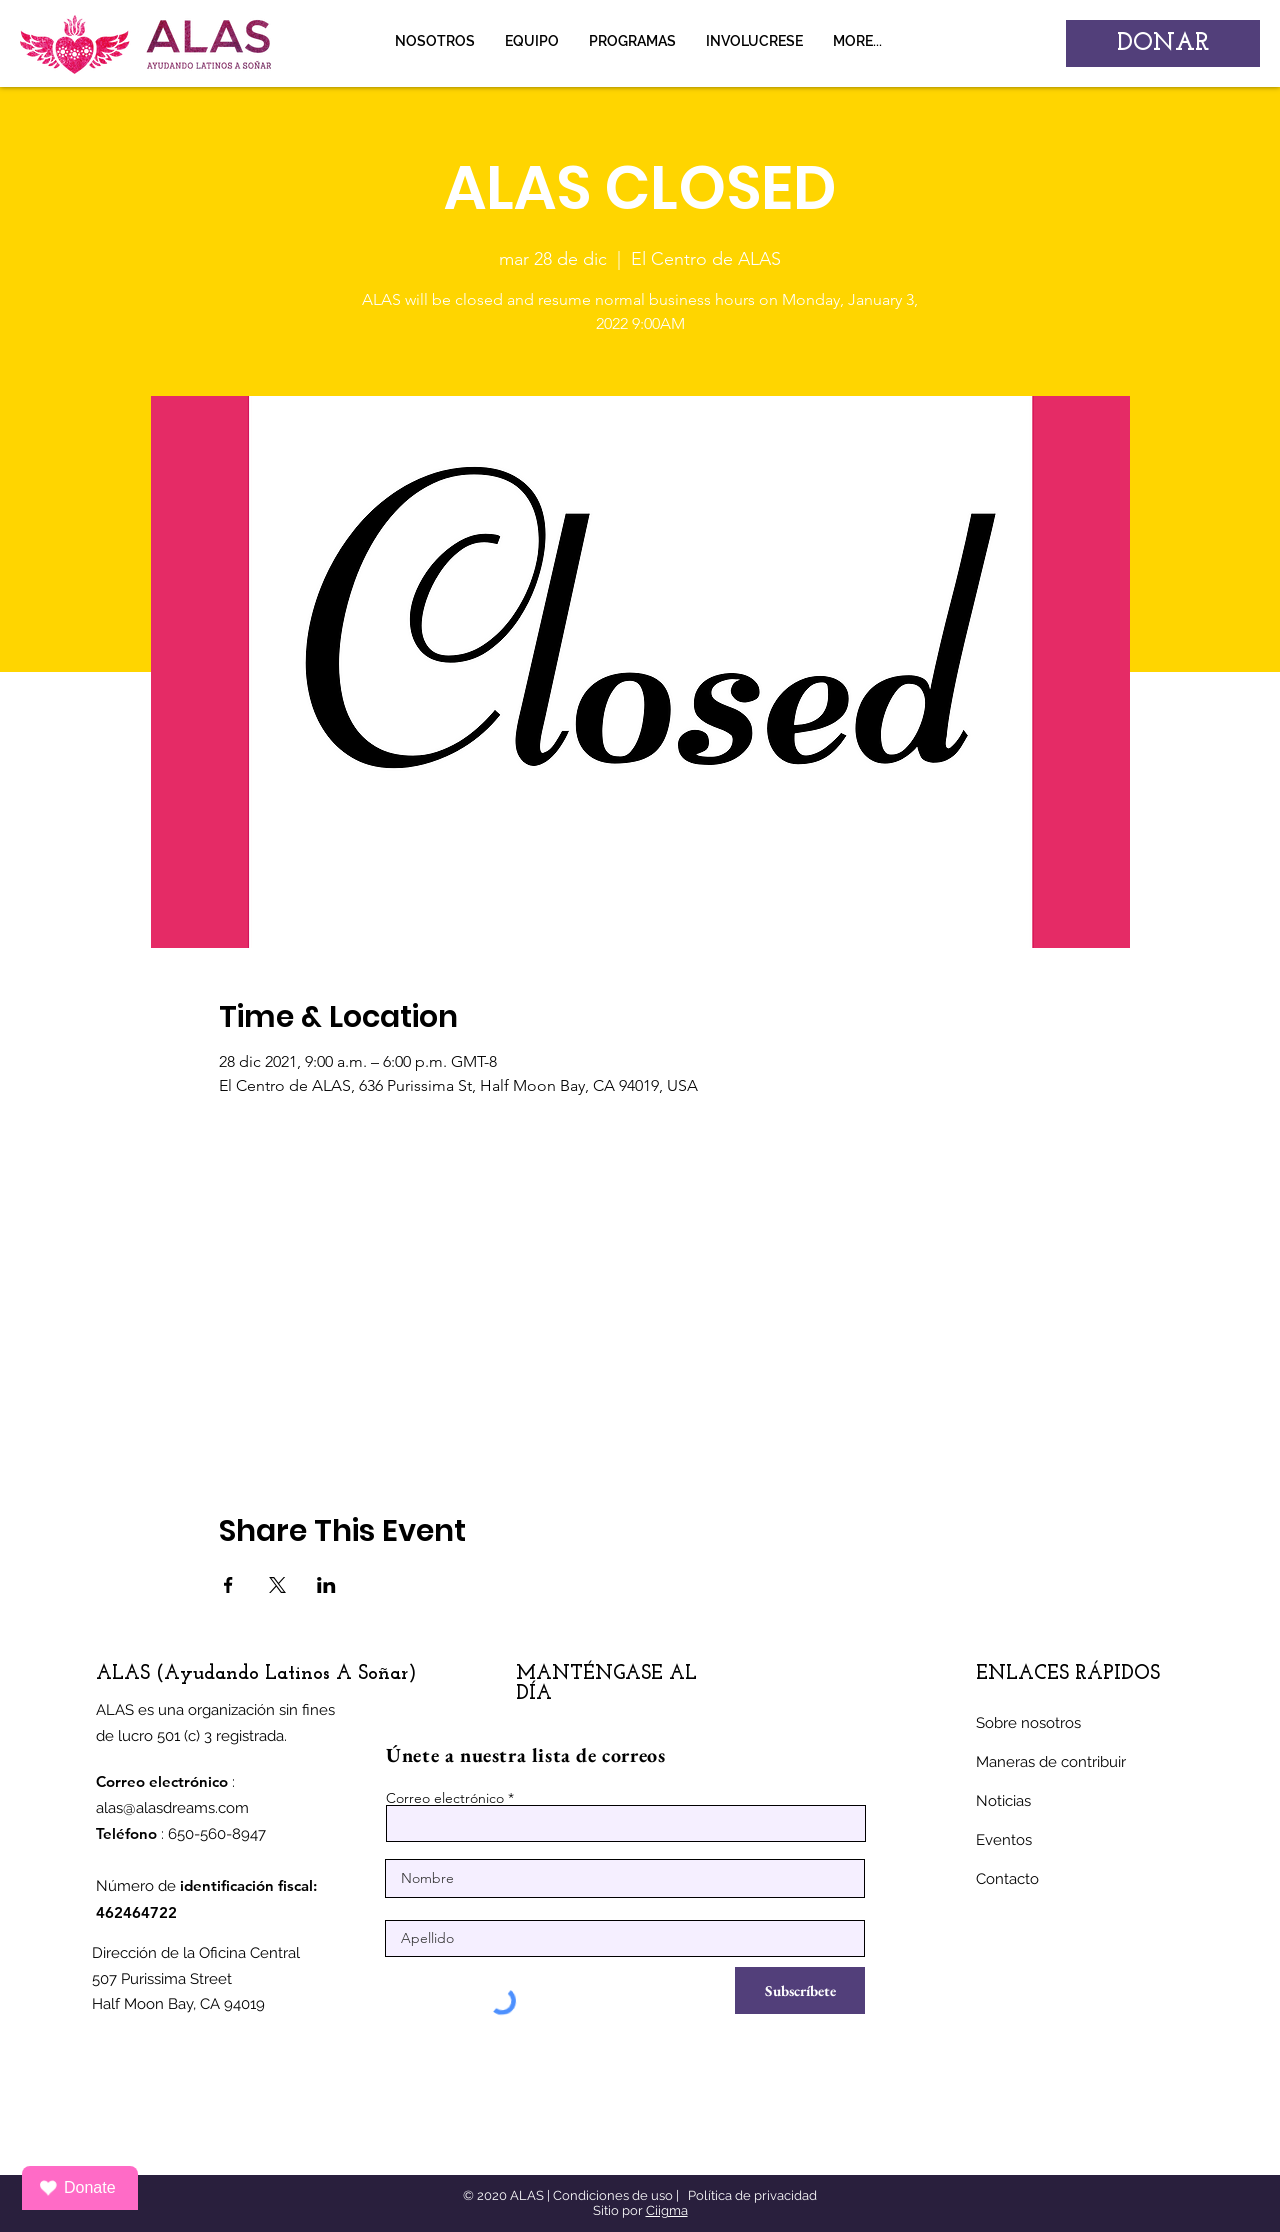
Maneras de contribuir (1051, 1762)
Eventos (1004, 1840)
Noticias (1003, 1801)
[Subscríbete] (800, 1990)
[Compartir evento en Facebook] (228, 1585)
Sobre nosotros (1028, 1723)
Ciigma (667, 2210)
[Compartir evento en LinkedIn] (326, 1585)
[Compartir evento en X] (277, 1585)
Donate (77, 2188)
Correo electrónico (445, 1798)
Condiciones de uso (613, 2195)
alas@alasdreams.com (172, 1808)
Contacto (1007, 1879)
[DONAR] (1163, 43)
